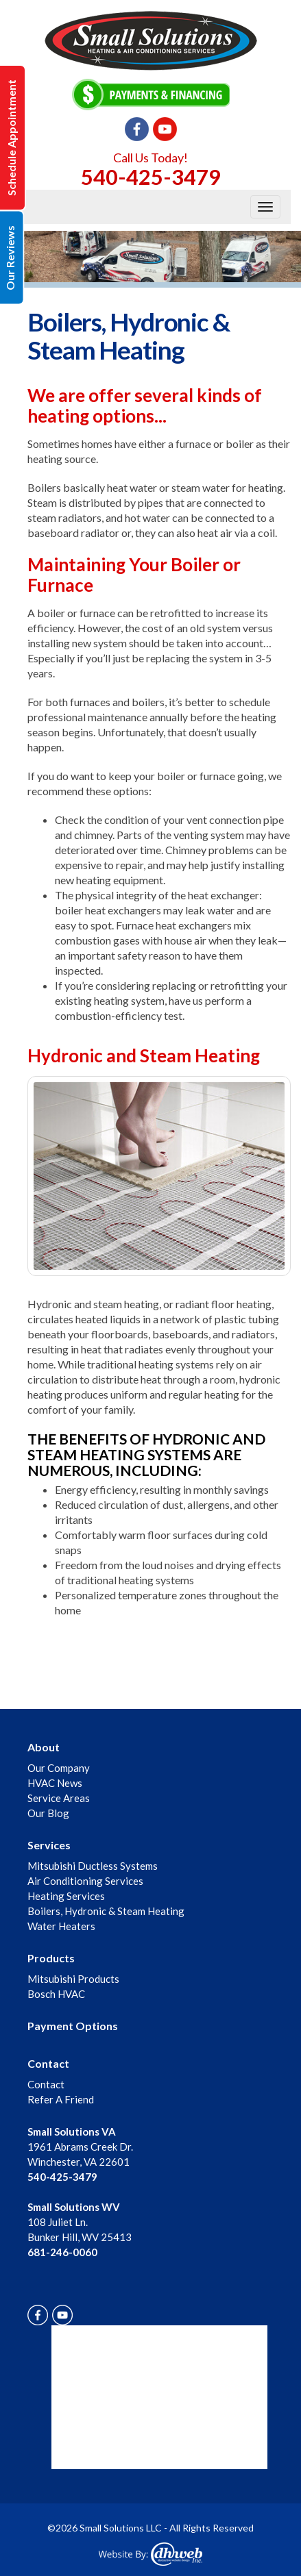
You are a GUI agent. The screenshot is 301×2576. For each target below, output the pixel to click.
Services (49, 1844)
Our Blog (48, 1813)
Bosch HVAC (56, 1994)
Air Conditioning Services (85, 1881)
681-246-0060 (62, 2252)
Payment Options (72, 2025)
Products (51, 1957)
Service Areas (58, 1798)
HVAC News (54, 1783)
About (43, 1746)
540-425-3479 (151, 177)
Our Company (58, 1768)
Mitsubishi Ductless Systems (92, 1866)
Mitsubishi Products (73, 1979)
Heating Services (66, 1896)
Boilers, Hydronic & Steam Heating (105, 1911)
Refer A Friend (60, 2099)
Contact (48, 2063)
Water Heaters (61, 1926)
